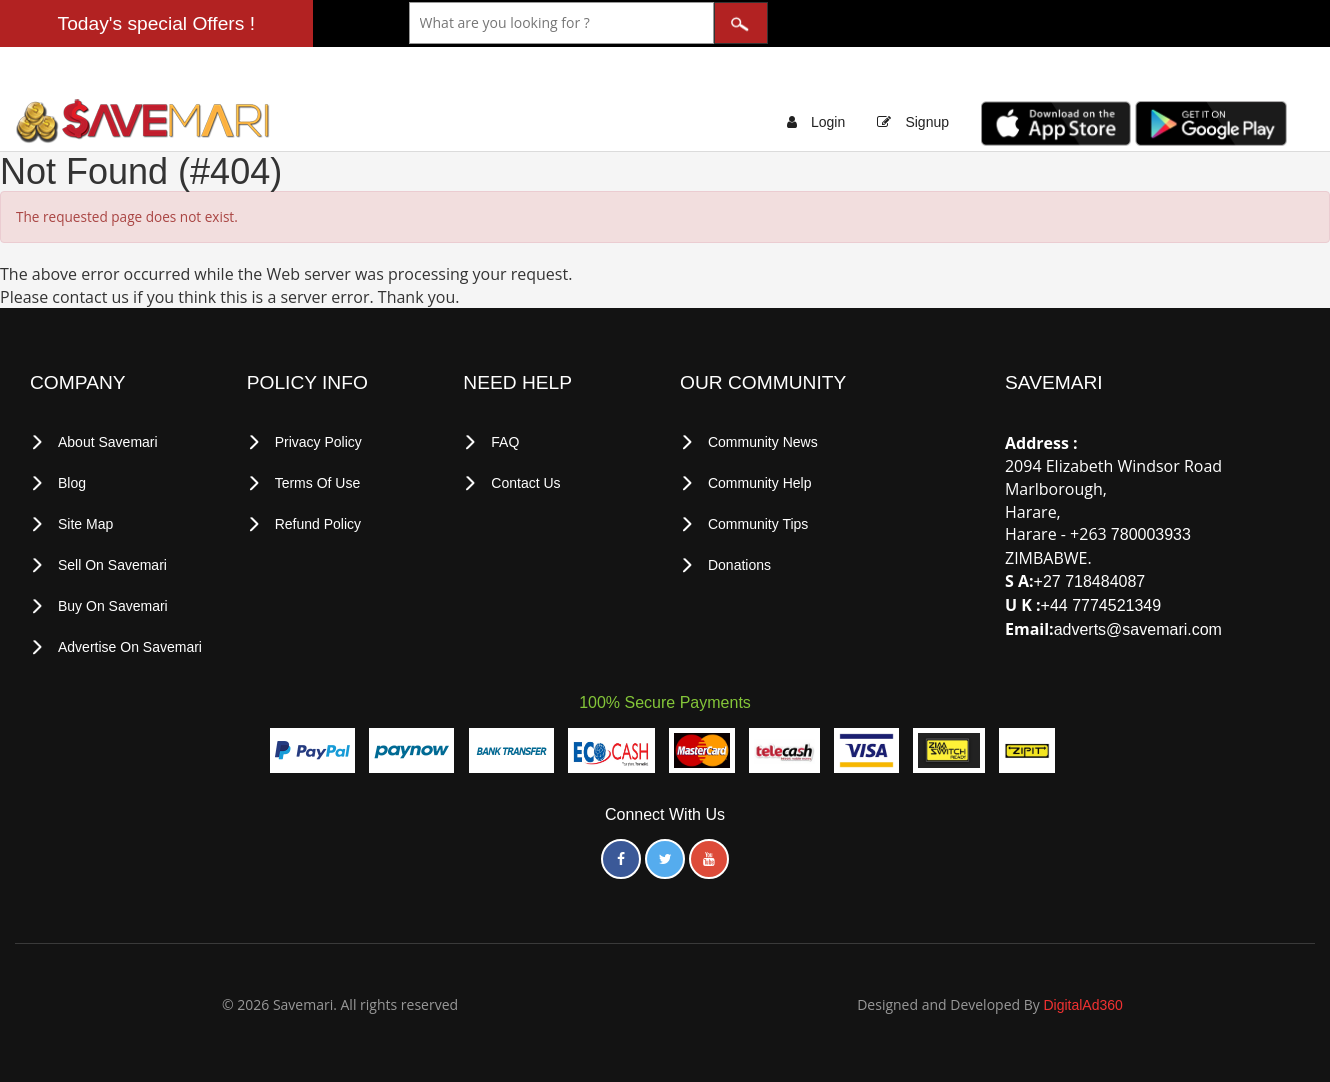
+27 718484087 (1090, 581)
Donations (739, 565)
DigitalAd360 (1082, 1005)
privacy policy (318, 442)
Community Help (759, 483)
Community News (763, 442)
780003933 (1151, 534)
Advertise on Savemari (130, 647)
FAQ (505, 442)
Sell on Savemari (112, 565)
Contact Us (525, 483)
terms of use (318, 483)
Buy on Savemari (113, 606)
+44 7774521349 (1101, 605)
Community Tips (758, 524)
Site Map (85, 524)
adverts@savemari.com (1138, 629)
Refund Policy (318, 524)
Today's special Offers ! (156, 23)
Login (828, 122)
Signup (927, 122)
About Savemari (108, 442)
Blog (72, 483)
